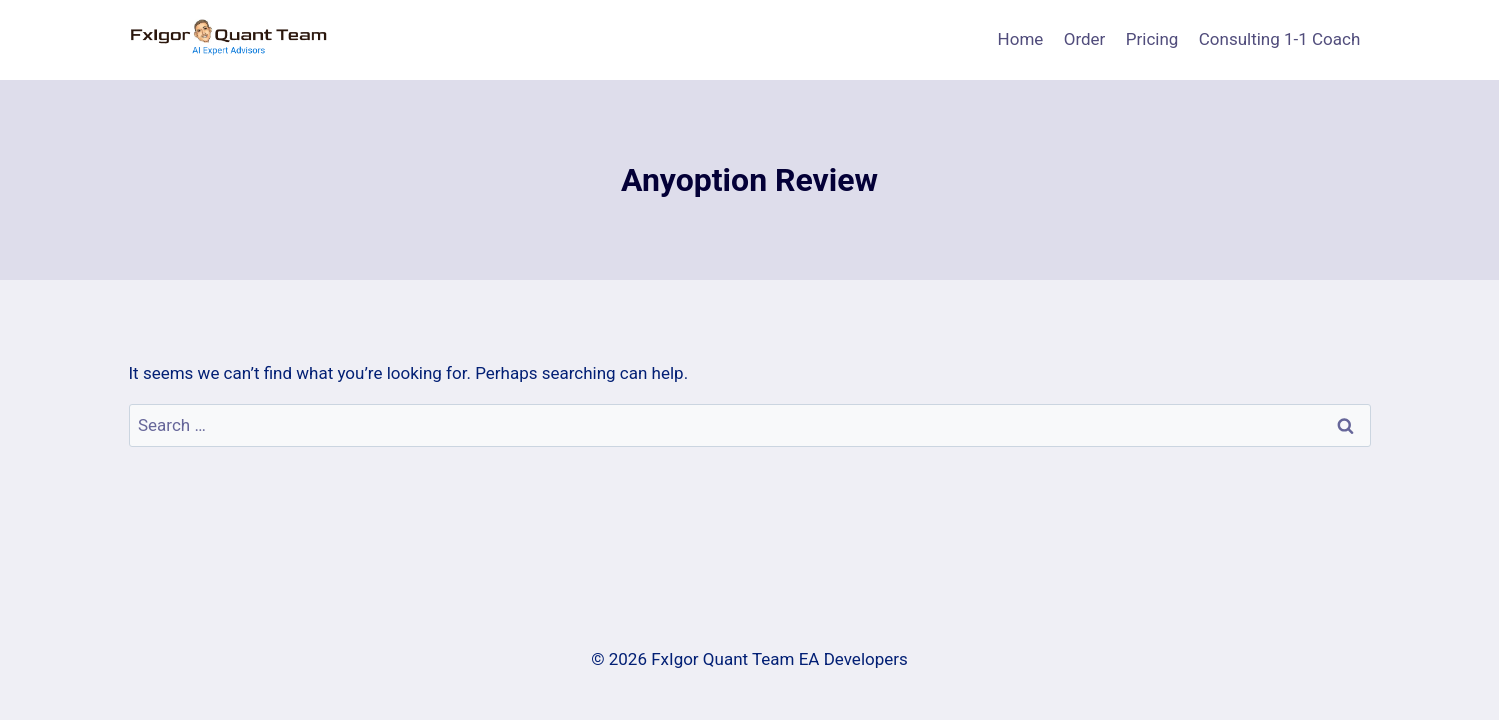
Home (1021, 39)
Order (1085, 39)
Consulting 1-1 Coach (1280, 39)
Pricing (1152, 39)
